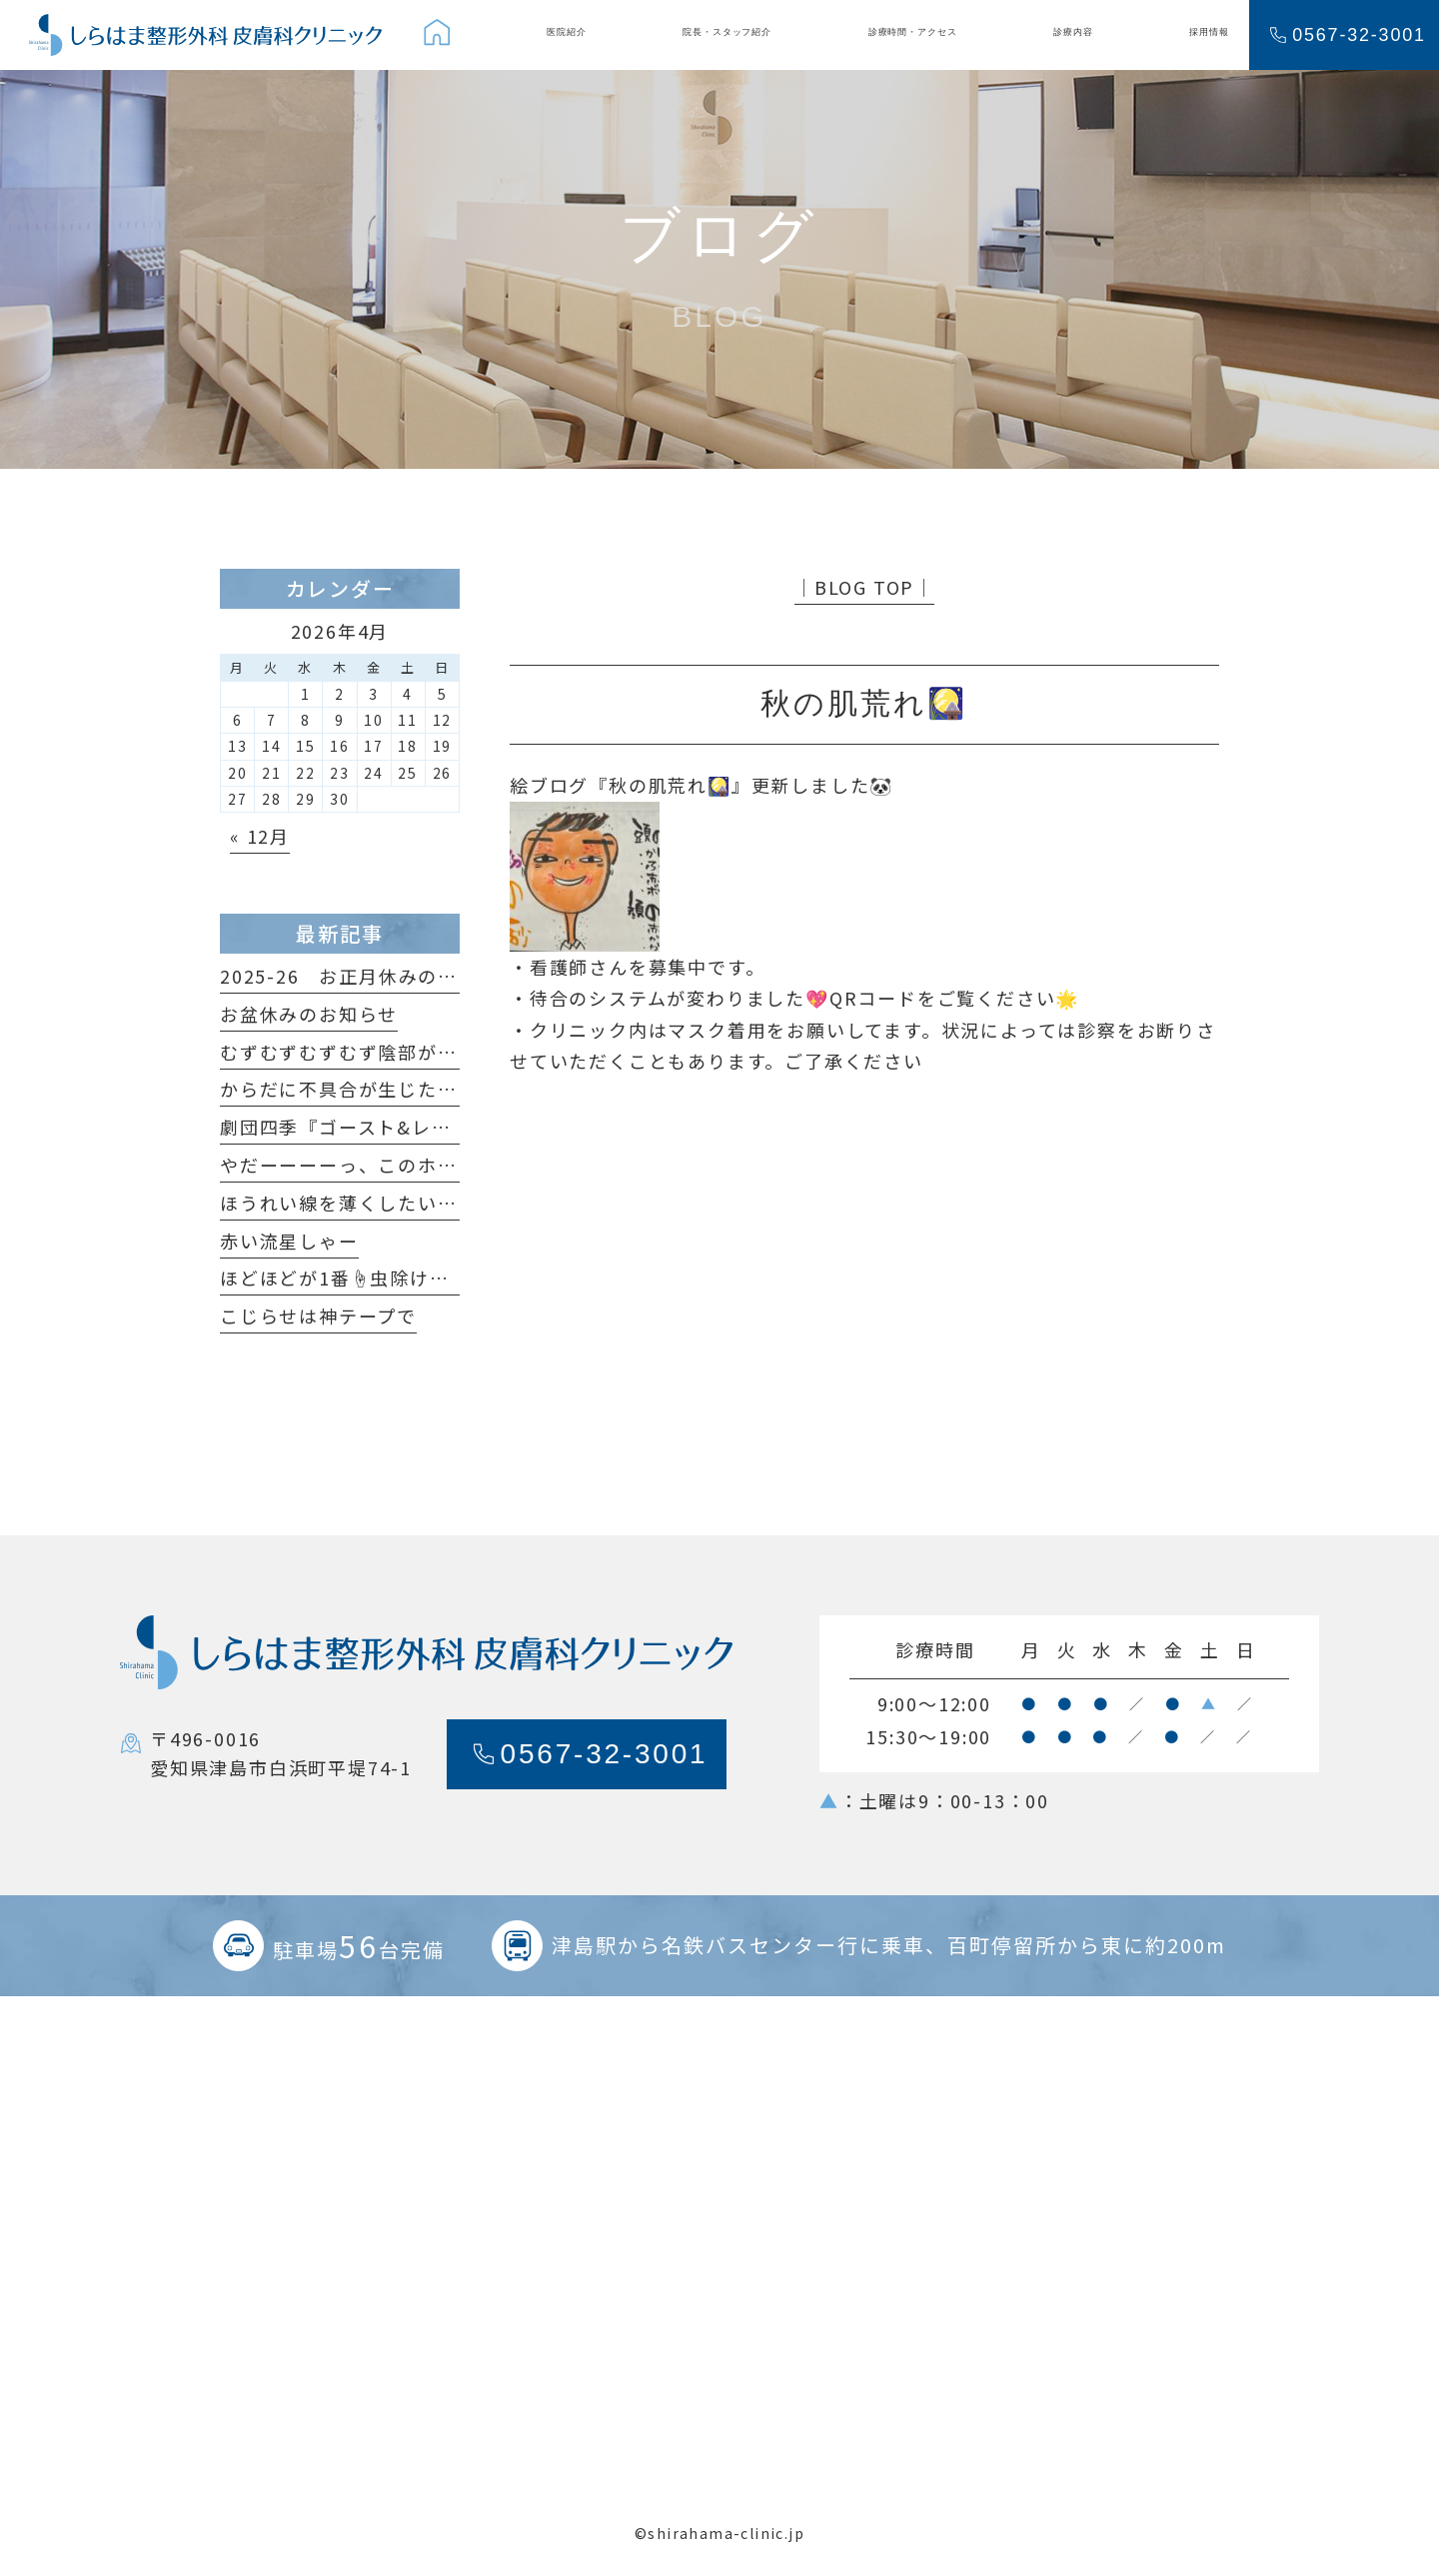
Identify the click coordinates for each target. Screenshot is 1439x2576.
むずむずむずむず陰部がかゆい (358, 1052)
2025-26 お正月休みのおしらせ (368, 976)
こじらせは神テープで (318, 1315)
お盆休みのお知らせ (309, 1014)
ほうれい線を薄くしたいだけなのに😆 (390, 1203)
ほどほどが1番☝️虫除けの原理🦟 (366, 1277)
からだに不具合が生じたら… (348, 1089)
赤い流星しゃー (289, 1241)
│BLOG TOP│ (864, 587)
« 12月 (260, 836)
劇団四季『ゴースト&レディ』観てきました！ (424, 1127)
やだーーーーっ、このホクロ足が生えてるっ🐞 (429, 1165)
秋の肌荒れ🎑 (670, 785)
